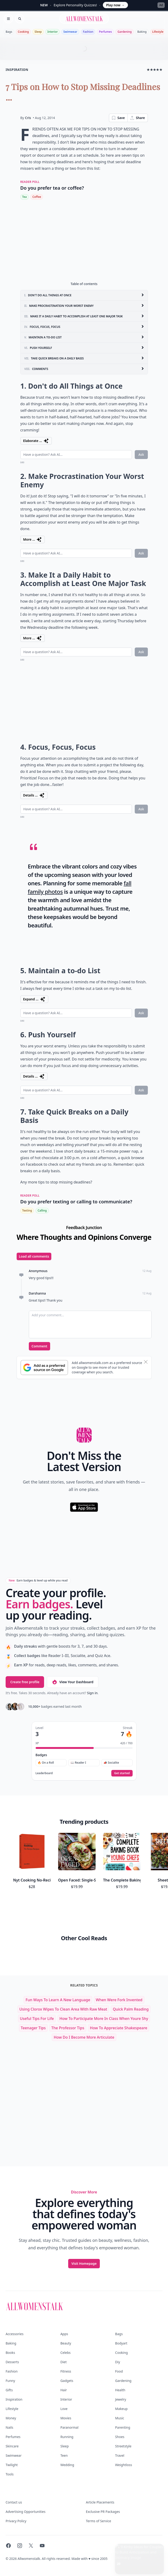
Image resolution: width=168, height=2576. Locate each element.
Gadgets (66, 2347)
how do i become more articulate (84, 2004)
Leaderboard (44, 1773)
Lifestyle (158, 32)
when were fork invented (119, 1966)
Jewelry (120, 2366)
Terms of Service (98, 2488)
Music (119, 2385)
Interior (52, 32)
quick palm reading (131, 1976)
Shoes (119, 2403)
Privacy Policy (16, 2488)
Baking (142, 32)
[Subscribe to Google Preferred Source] (44, 1367)
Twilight (12, 2431)
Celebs (65, 2319)
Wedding (67, 2431)
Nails (9, 2394)
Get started (122, 1773)
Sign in (92, 1693)
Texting (27, 1210)
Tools (10, 2441)
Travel (119, 2422)
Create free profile (24, 1682)
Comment (39, 1346)
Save (118, 118)
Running (67, 2403)
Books (10, 2319)
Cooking (23, 32)
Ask (141, 454)
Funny (10, 2347)
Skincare (12, 2413)
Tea (24, 197)
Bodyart (121, 2310)
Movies (65, 2385)
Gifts (9, 2357)
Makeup (121, 2375)
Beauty (65, 2310)
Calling (42, 1210)
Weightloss (123, 2431)
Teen (64, 2422)
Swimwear (70, 32)
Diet (63, 2328)
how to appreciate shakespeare (118, 1994)
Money (11, 2385)
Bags (9, 32)
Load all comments (34, 1256)
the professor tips (67, 1994)
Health (120, 2357)
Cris (28, 118)
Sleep (38, 32)
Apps (64, 2300)
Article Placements (100, 2469)
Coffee (36, 197)
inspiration (17, 69)
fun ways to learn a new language (58, 1966)
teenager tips (33, 1994)
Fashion (88, 32)
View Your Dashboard (72, 1682)
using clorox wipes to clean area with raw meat (63, 1976)
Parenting (122, 2394)
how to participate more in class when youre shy (104, 1985)
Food (119, 2338)
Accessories (14, 2300)
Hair (63, 2357)
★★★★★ (154, 69)
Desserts (12, 2328)
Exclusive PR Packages (103, 2478)
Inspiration (14, 2366)
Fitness (65, 2338)
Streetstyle (123, 2413)
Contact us (14, 2469)
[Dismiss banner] (145, 1362)
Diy (117, 2328)
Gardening (124, 32)
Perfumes (105, 32)
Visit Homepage (84, 2230)
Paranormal (69, 2394)
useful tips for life (37, 1985)
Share (137, 118)
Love (64, 2375)
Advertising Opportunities (25, 2478)
